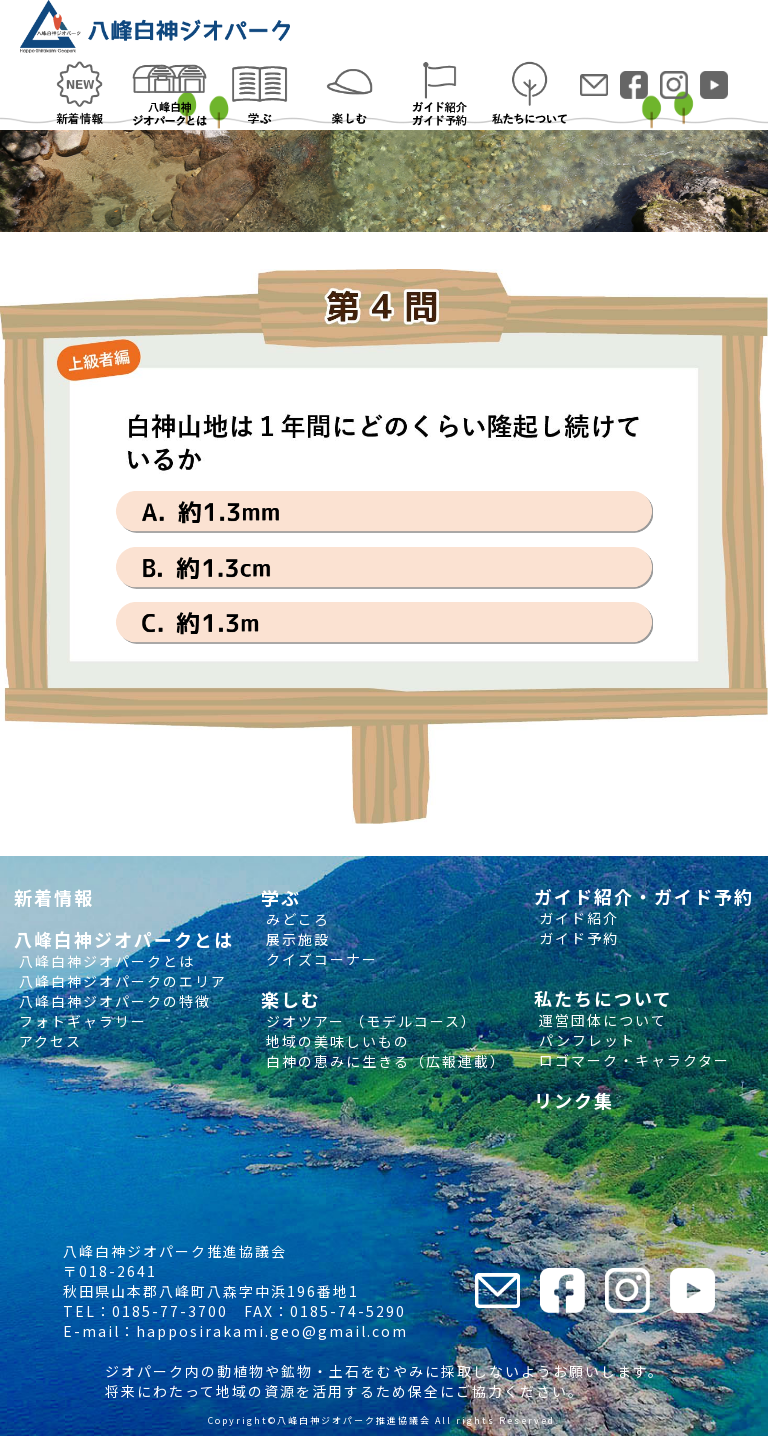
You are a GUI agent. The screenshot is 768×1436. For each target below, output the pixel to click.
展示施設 (295, 939)
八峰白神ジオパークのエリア (120, 981)
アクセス (48, 1041)
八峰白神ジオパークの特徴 (112, 1001)
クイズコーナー (319, 959)
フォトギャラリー (80, 1021)
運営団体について (600, 1020)
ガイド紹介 (576, 918)
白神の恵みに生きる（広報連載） (383, 1061)
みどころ (295, 919)
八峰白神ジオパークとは (104, 961)
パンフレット (585, 1040)
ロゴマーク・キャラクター (632, 1060)
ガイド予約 (576, 938)
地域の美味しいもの (335, 1041)
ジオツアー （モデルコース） (369, 1021)
